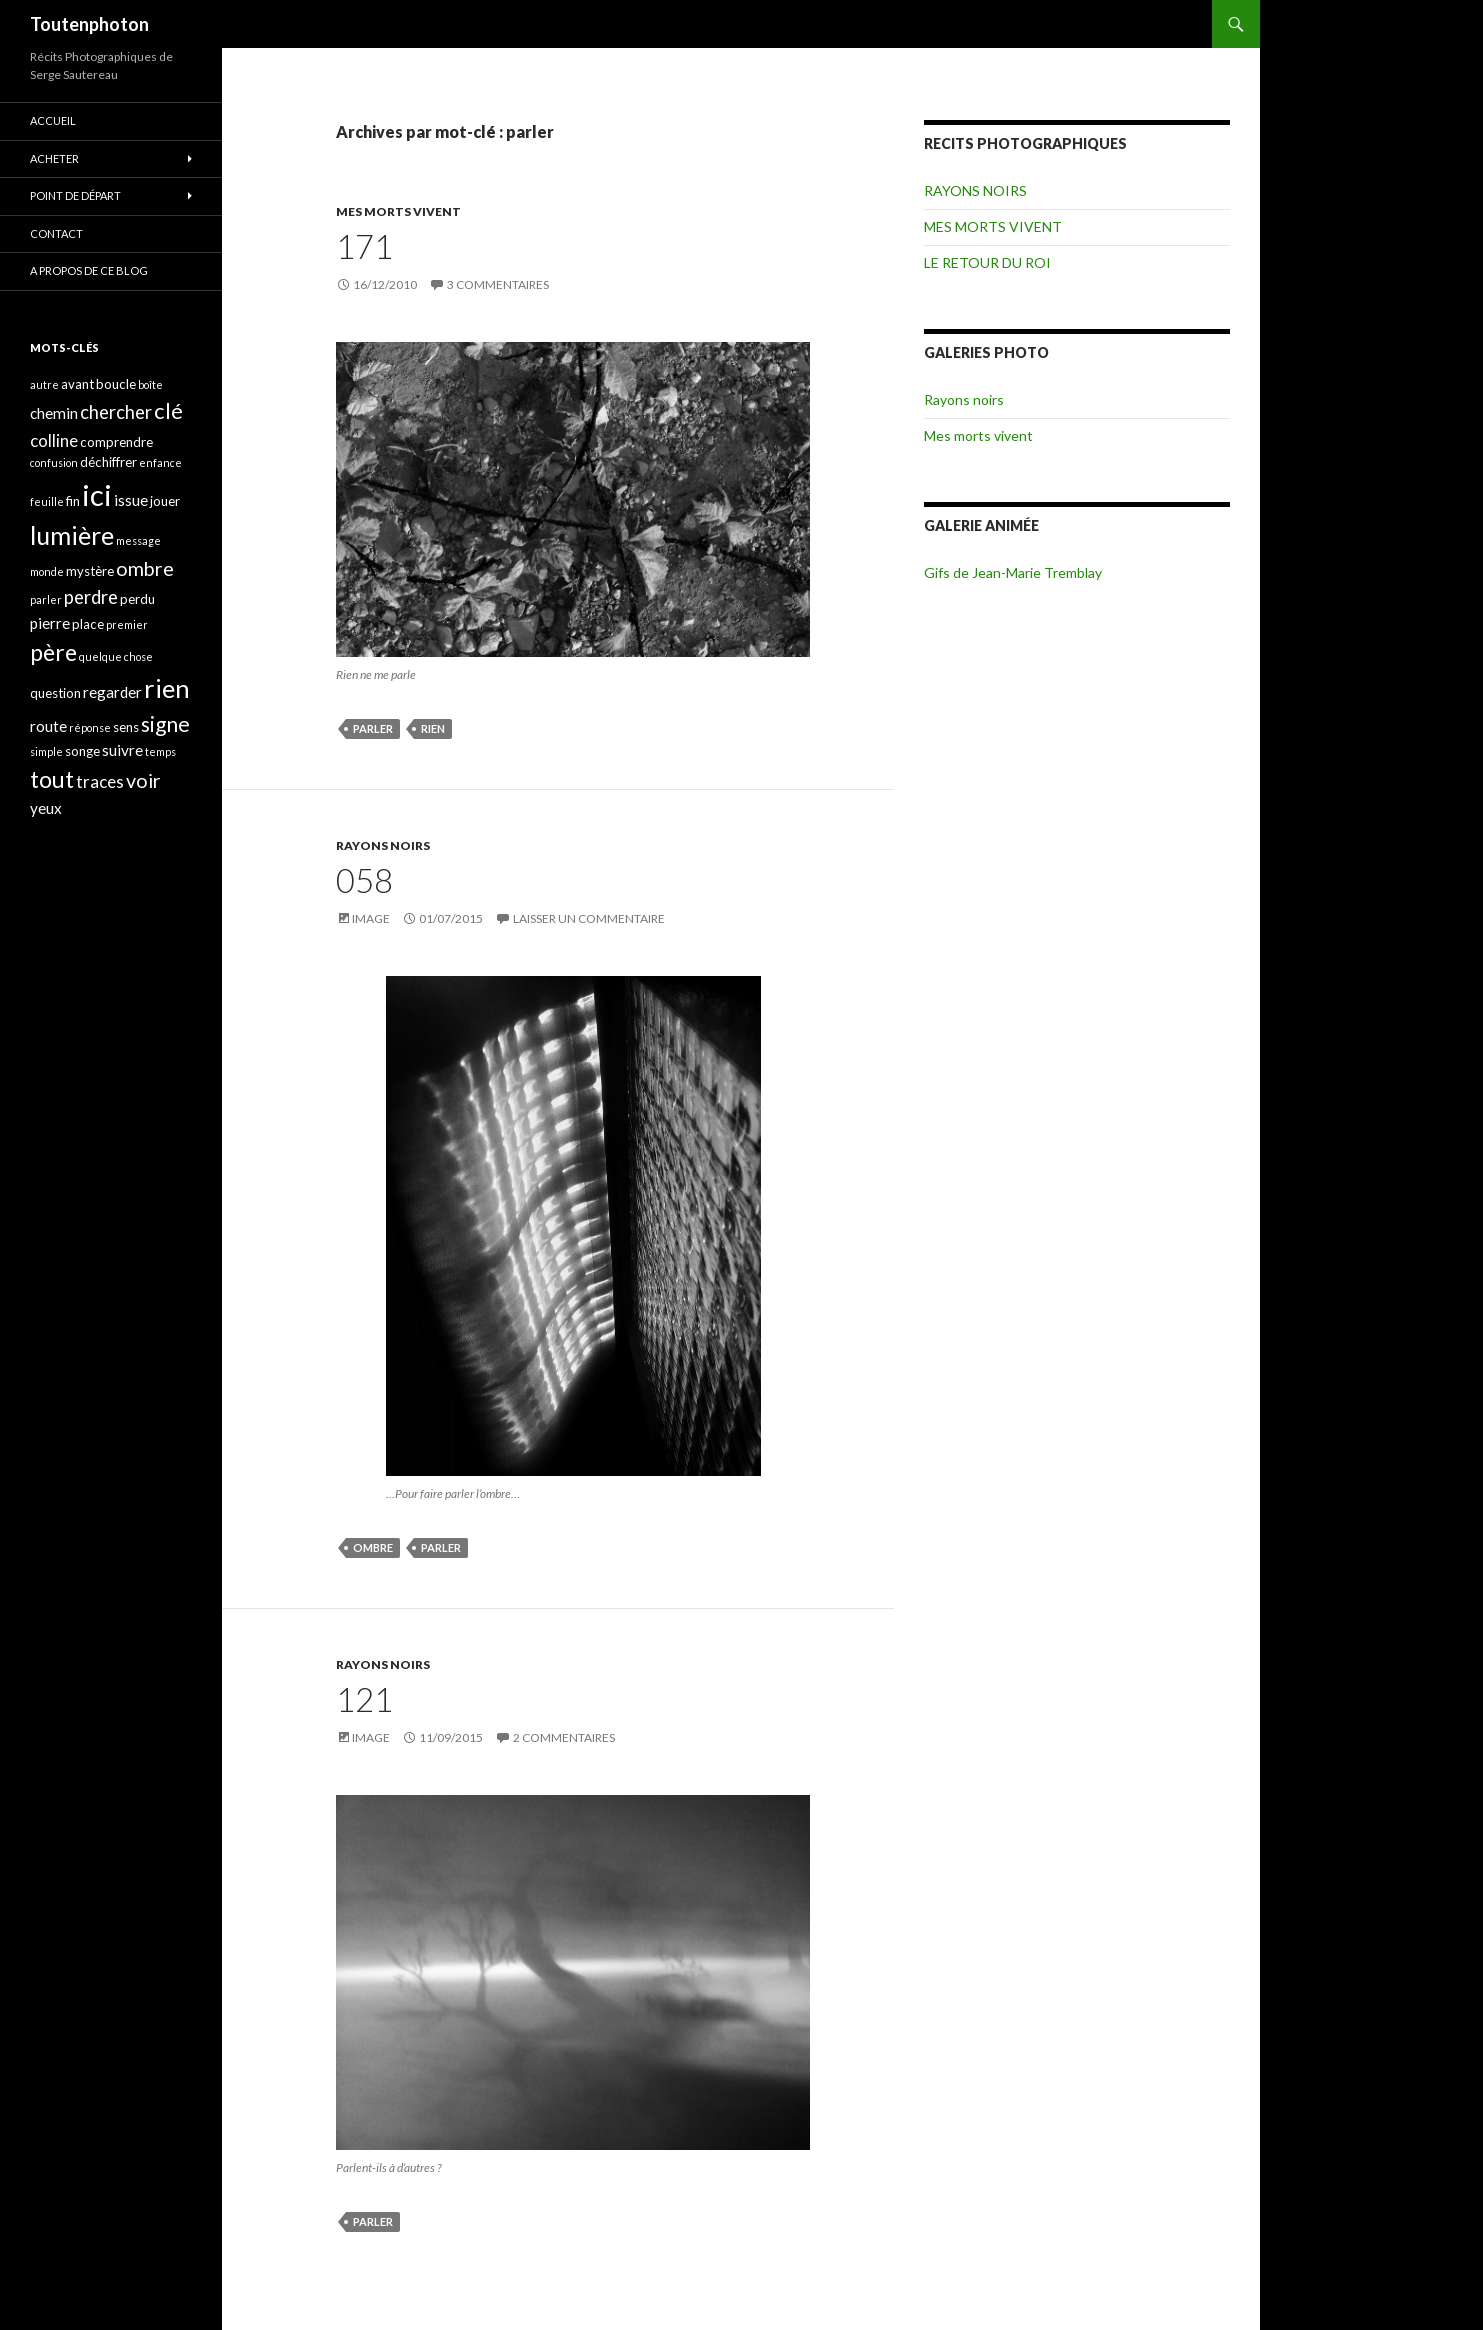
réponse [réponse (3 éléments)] (90, 727)
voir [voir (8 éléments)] (143, 780)
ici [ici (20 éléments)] (97, 494)
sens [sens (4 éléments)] (126, 727)
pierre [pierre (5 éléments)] (50, 623)
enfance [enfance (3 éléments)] (160, 462)
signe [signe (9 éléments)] (165, 723)
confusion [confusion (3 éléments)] (54, 462)
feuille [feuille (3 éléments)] (47, 501)
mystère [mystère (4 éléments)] (90, 571)
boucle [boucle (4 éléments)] (116, 384)
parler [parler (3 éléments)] (46, 599)
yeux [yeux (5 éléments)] (46, 808)
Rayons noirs (964, 399)
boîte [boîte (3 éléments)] (150, 384)
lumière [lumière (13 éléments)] (72, 535)
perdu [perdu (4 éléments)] (137, 599)
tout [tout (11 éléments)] (52, 779)
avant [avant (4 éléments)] (77, 384)
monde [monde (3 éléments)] (47, 571)
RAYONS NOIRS (383, 845)
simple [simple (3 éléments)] (46, 751)
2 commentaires (564, 1737)
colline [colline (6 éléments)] (54, 440)
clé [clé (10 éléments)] (168, 410)
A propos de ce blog (89, 270)
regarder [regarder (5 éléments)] (112, 692)
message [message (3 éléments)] (138, 540)
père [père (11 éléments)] (53, 652)
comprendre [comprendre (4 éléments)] (116, 442)
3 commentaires (498, 284)
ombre (373, 1547)
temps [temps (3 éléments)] (160, 751)
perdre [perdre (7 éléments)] (91, 597)
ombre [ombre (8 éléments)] (145, 568)
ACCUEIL (53, 120)
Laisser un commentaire (589, 918)
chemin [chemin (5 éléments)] (54, 413)
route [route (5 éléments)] (48, 726)
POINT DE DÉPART (75, 195)
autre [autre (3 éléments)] (44, 384)
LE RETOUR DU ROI (987, 262)
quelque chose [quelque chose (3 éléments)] (116, 656)
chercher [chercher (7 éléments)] (116, 412)
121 (364, 1699)
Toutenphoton (89, 24)
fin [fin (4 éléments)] (73, 501)
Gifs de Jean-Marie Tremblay (1013, 572)
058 (364, 880)
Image (371, 918)
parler (373, 728)
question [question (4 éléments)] (55, 693)
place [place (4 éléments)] (88, 624)
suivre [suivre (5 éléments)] (122, 750)
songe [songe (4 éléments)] (82, 751)
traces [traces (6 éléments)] (100, 781)
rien (433, 728)
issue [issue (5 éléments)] (131, 500)
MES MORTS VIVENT (398, 211)
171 (364, 246)
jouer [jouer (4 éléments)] (165, 501)
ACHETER (54, 158)
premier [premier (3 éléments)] (127, 624)
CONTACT (56, 233)
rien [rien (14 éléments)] (167, 688)
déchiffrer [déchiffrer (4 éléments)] (108, 462)
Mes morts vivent (978, 435)
